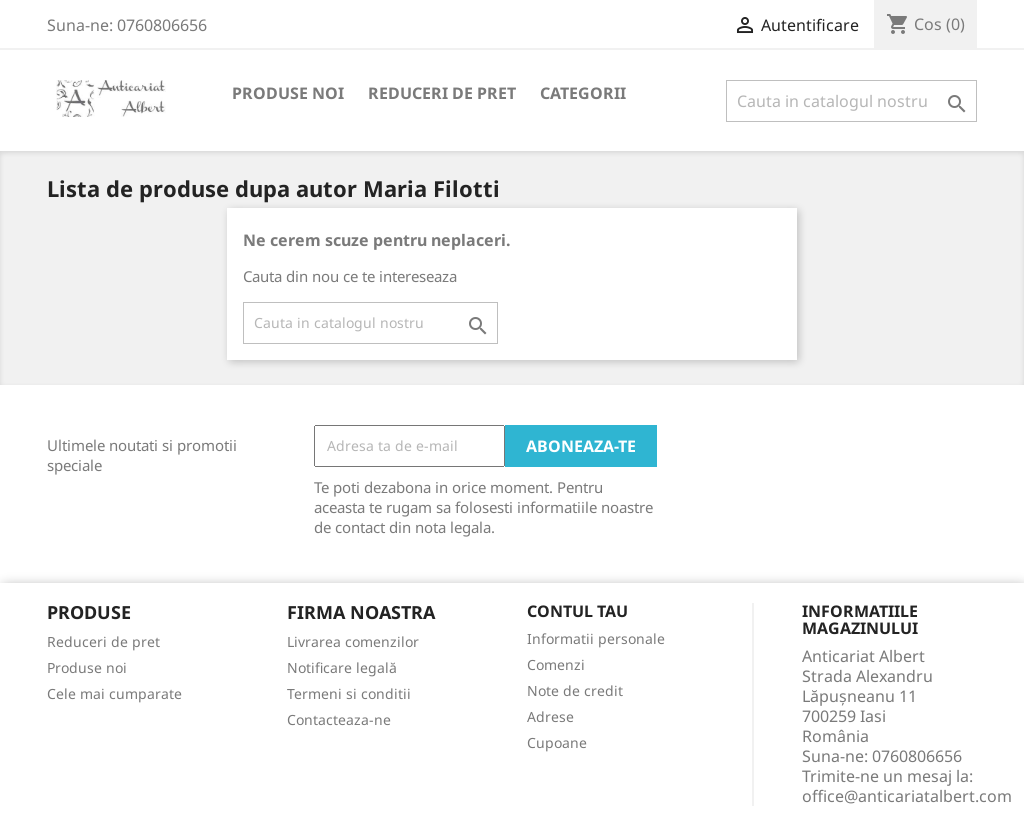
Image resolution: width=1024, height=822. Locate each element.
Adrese (550, 716)
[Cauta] (851, 101)
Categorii (583, 93)
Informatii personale (596, 638)
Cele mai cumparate (114, 693)
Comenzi (556, 664)
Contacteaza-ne (339, 719)
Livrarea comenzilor (353, 641)
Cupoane (557, 742)
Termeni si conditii (349, 693)
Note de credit (575, 690)
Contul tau (577, 612)
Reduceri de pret (442, 93)
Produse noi (288, 93)
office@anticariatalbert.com (907, 796)
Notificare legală (342, 667)
